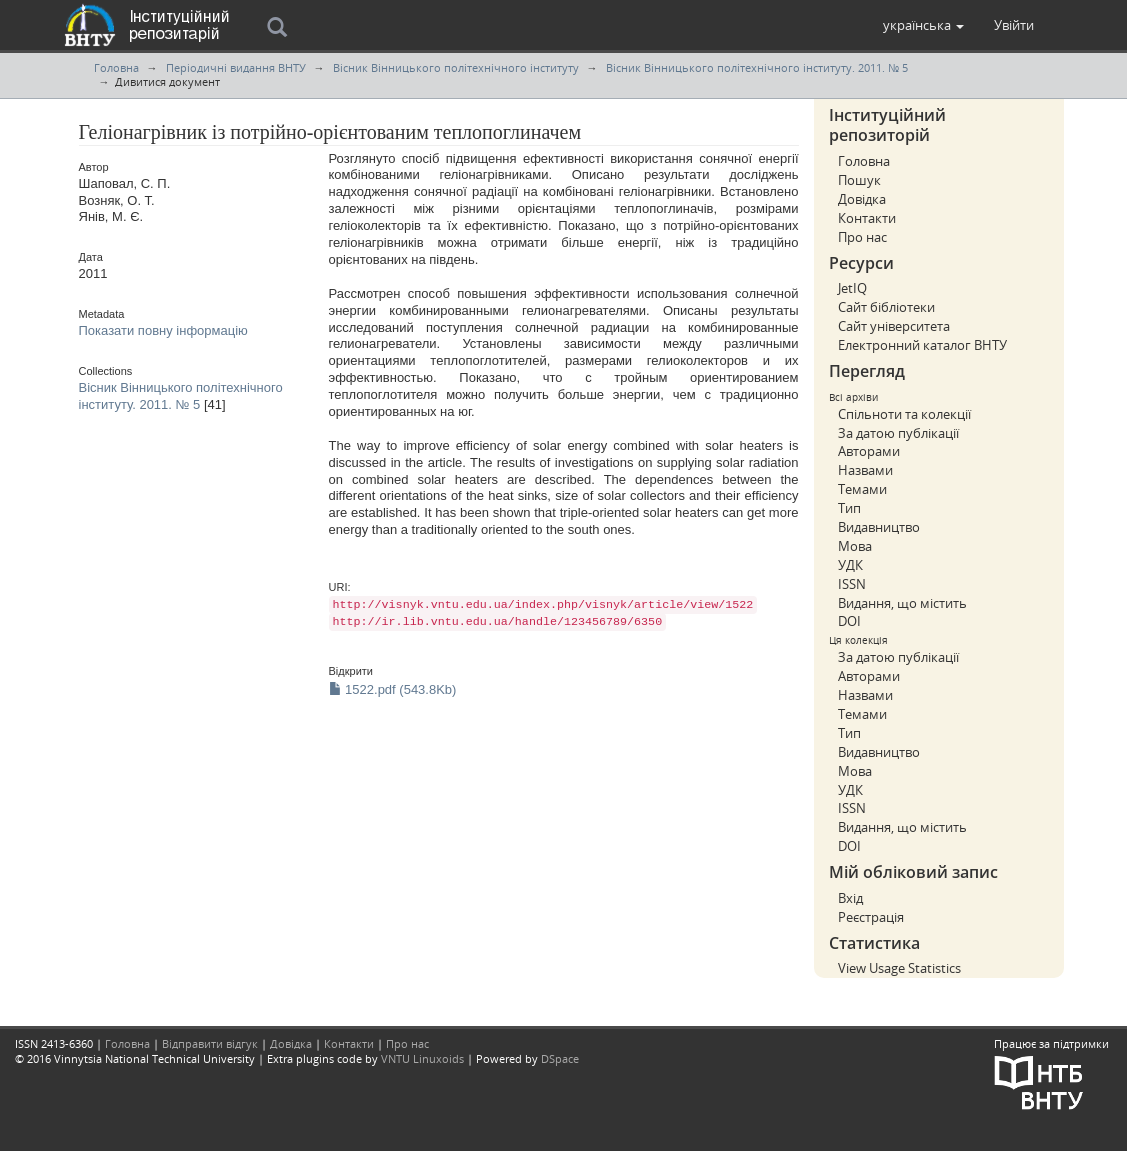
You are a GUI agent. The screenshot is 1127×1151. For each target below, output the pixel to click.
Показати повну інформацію (163, 330)
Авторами (869, 451)
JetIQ (852, 288)
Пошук (859, 180)
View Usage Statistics (899, 968)
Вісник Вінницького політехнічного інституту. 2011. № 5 (757, 67)
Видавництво (879, 527)
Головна (116, 67)
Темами (862, 489)
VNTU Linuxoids (422, 1058)
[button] (923, 25)
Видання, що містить (902, 603)
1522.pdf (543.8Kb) (393, 689)
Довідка (862, 199)
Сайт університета (894, 326)
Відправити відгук (210, 1043)
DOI (849, 621)
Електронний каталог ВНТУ (922, 345)
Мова (855, 546)
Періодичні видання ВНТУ (236, 67)
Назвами (865, 470)
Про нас (862, 237)
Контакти (867, 218)
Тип (849, 508)
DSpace (560, 1058)
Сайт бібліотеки (886, 307)
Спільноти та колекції (904, 414)
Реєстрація (871, 917)
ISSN (852, 584)
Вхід (850, 898)
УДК (850, 565)
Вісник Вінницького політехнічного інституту (456, 67)
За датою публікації (898, 433)
